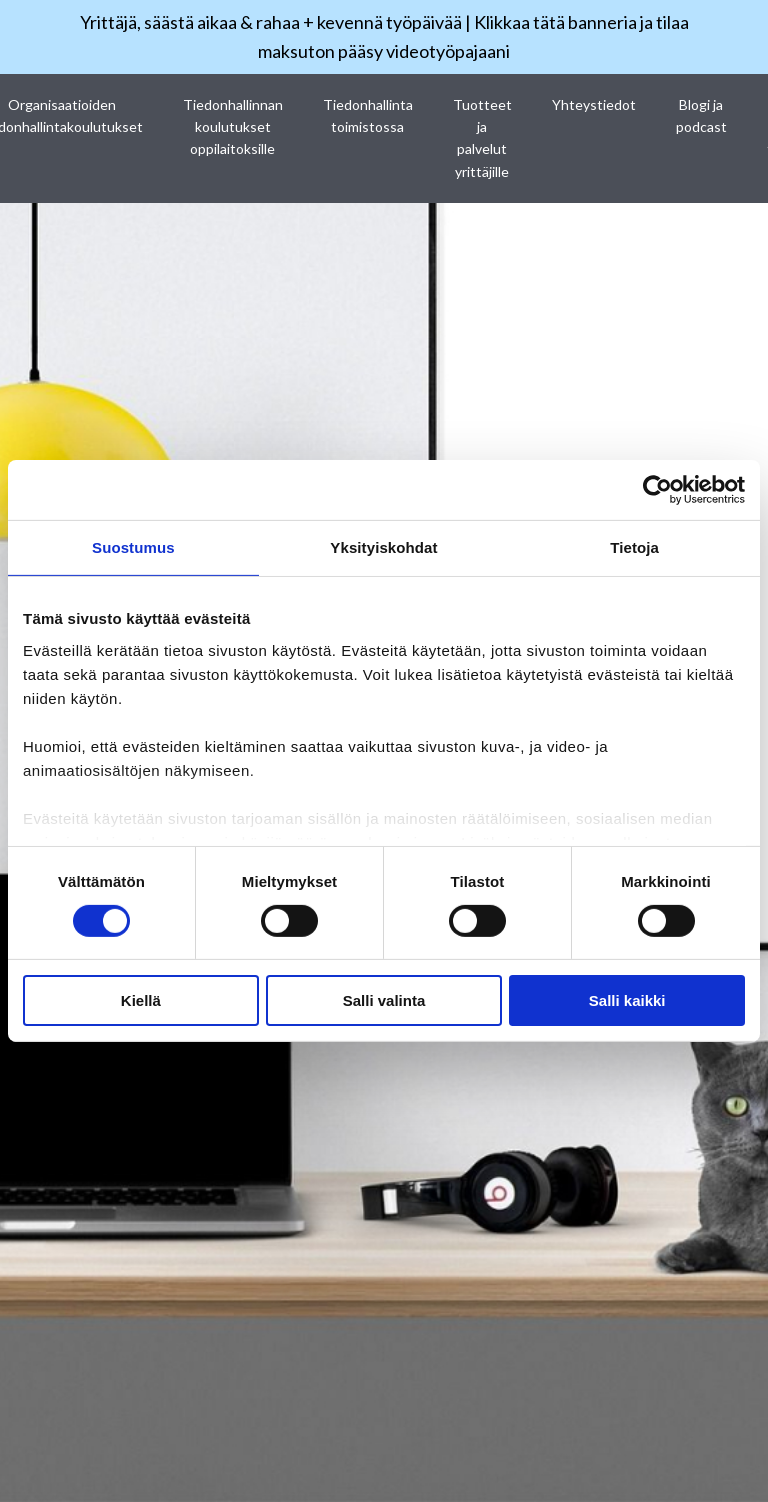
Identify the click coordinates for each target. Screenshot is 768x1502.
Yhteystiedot (594, 104)
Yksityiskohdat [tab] (383, 547)
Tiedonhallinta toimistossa (368, 115)
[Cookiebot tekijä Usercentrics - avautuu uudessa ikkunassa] (657, 490)
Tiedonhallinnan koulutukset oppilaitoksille (233, 127)
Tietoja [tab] (634, 547)
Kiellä (141, 1000)
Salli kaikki (627, 1000)
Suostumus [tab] (133, 547)
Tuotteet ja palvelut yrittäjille (482, 138)
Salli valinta (384, 1000)
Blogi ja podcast (701, 115)
